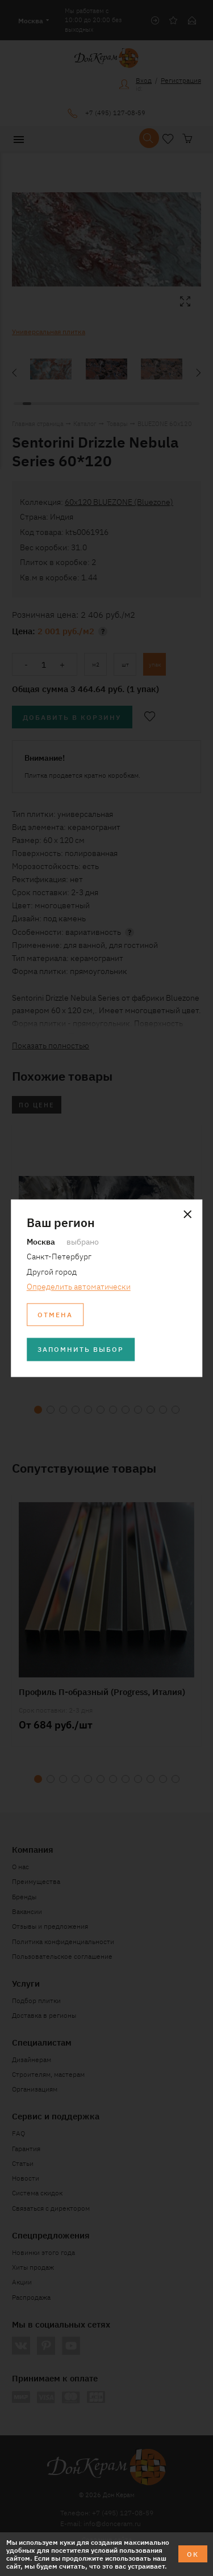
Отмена (55, 1314)
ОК (193, 2553)
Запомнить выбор (80, 1349)
